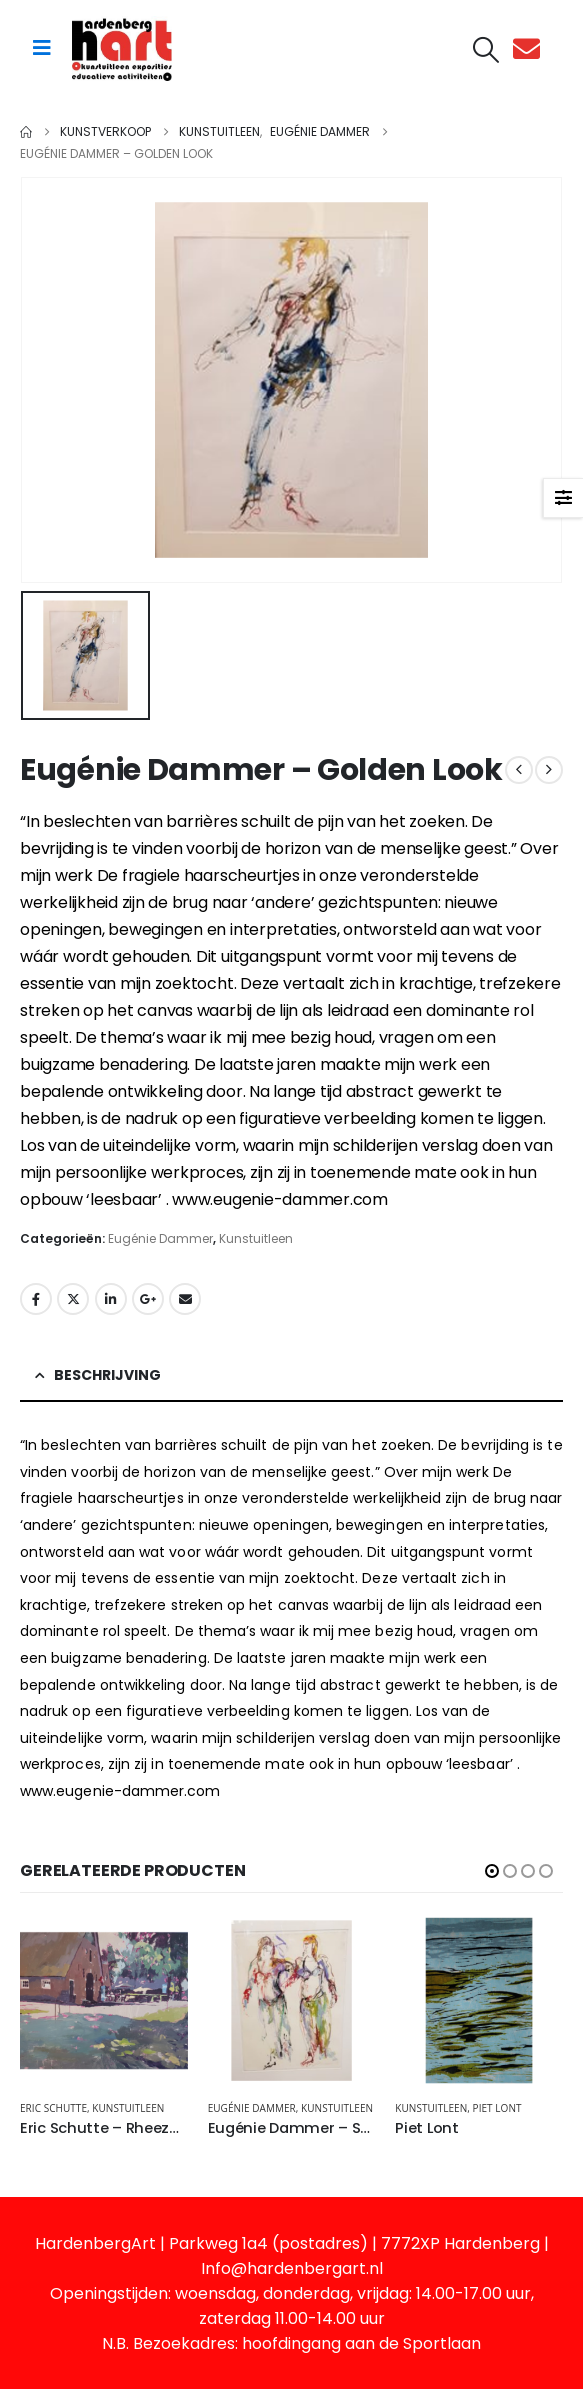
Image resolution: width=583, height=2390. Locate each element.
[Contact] (531, 48)
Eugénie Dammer (160, 1238)
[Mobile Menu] (42, 48)
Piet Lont (497, 2108)
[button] (486, 50)
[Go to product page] (104, 2001)
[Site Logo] (122, 48)
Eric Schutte (53, 2108)
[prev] (519, 770)
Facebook (36, 1299)
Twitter (73, 1299)
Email (185, 1299)
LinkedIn (111, 1299)
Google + (148, 1299)
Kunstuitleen (256, 1238)
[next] (549, 770)
